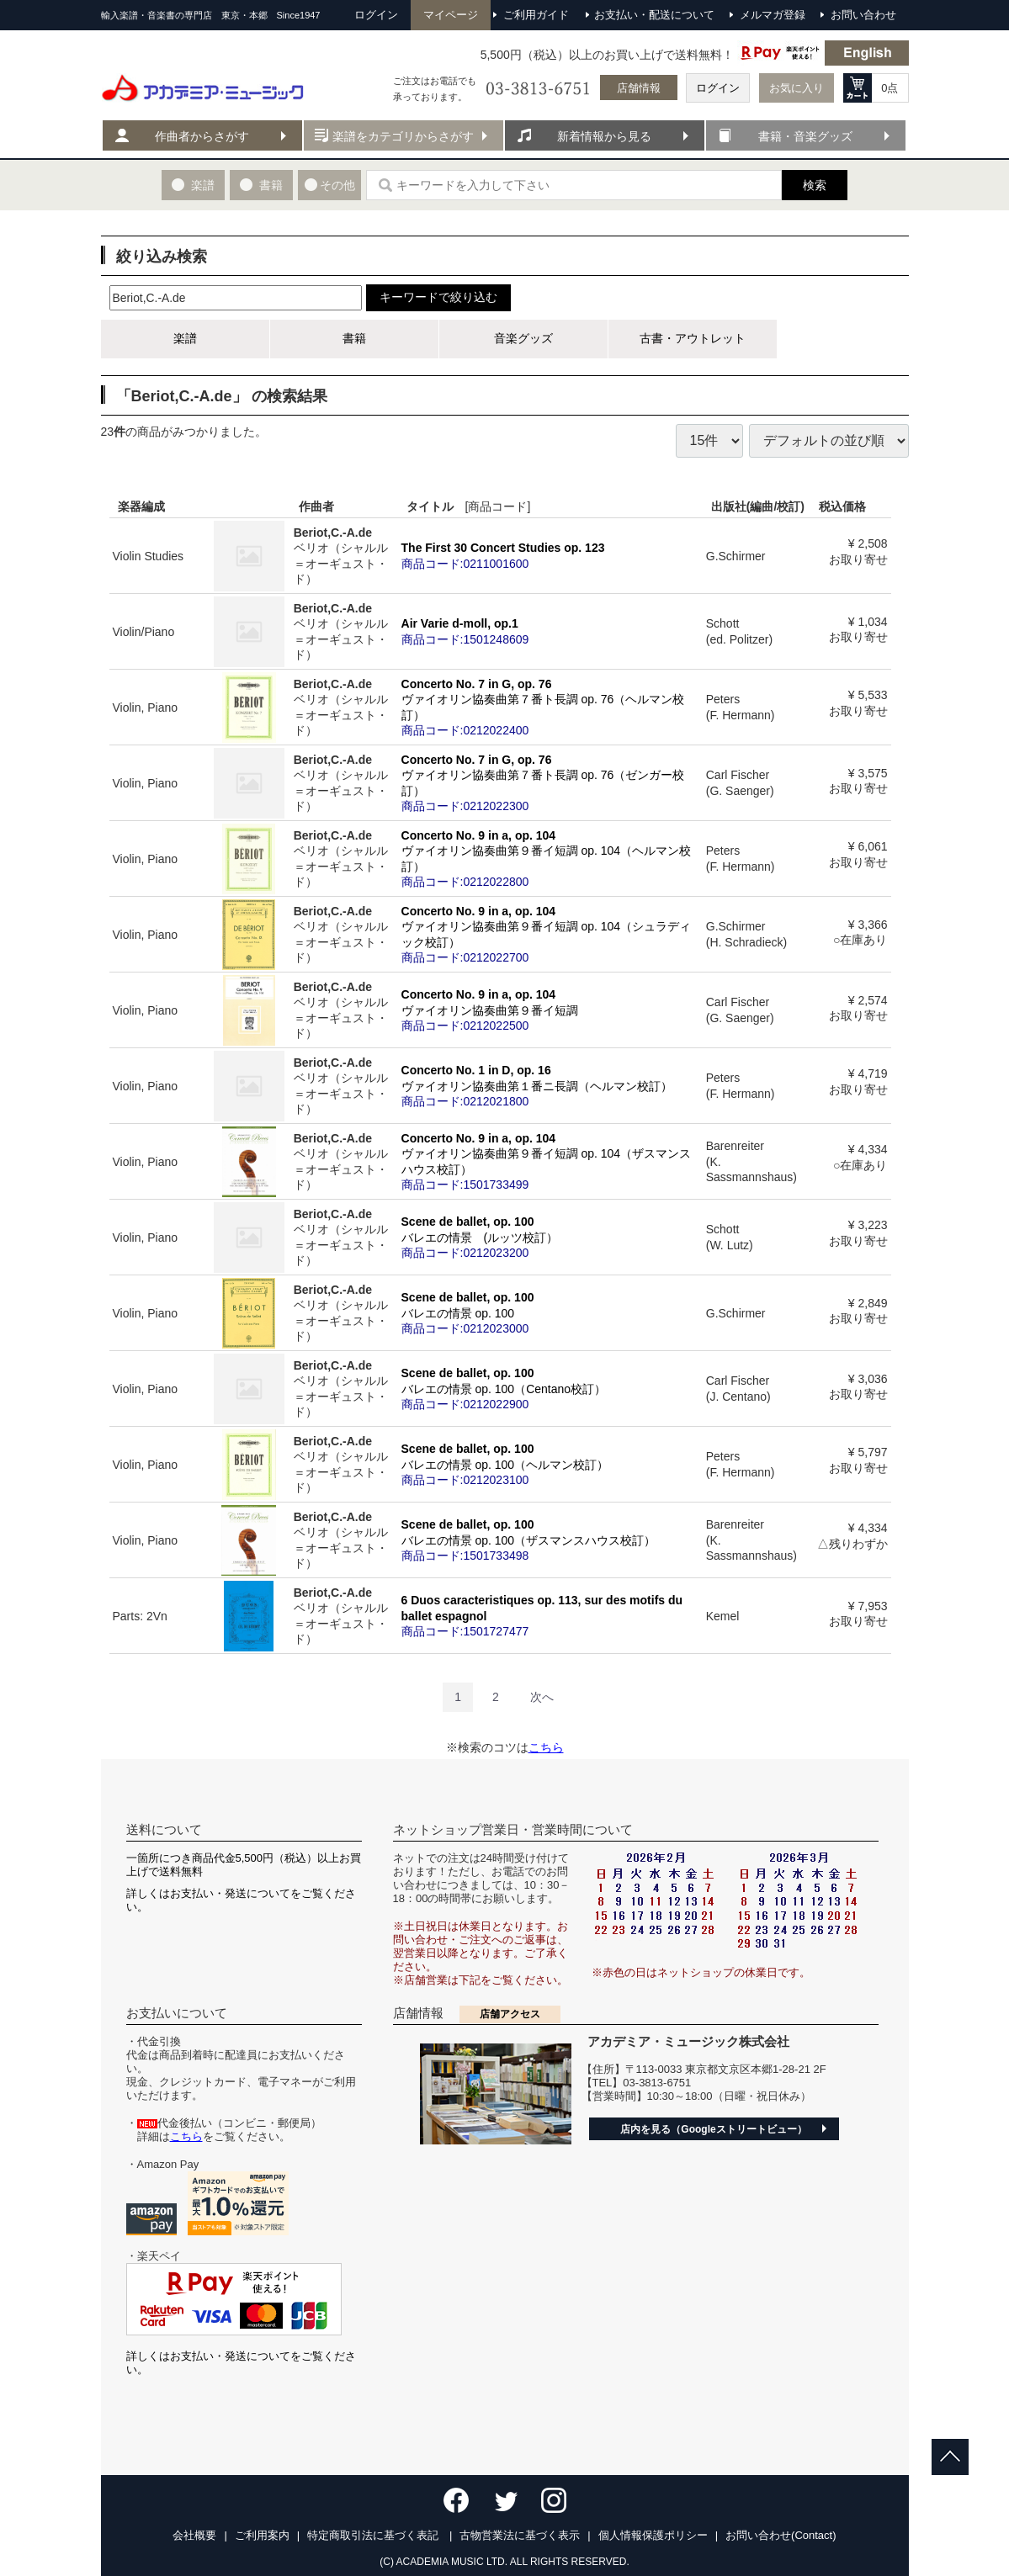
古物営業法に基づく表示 (519, 2535)
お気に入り (796, 88)
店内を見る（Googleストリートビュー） (713, 2129)
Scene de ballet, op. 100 (550, 1237)
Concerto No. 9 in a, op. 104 (550, 858)
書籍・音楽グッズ (805, 136)
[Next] (542, 1697)
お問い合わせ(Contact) (780, 2535)
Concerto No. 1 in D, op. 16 (550, 1085)
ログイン (718, 88)
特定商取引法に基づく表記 (374, 2535)
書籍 (354, 338)
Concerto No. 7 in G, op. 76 (550, 707)
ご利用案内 (262, 2535)
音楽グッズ (523, 338)
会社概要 (194, 2535)
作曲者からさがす (202, 136)
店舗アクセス (510, 2014)
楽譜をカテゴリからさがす (403, 136)
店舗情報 (639, 88)
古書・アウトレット (693, 338)
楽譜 (185, 338)
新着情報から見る (604, 136)
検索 (814, 185)
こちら (546, 1747)
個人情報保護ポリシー (653, 2535)
